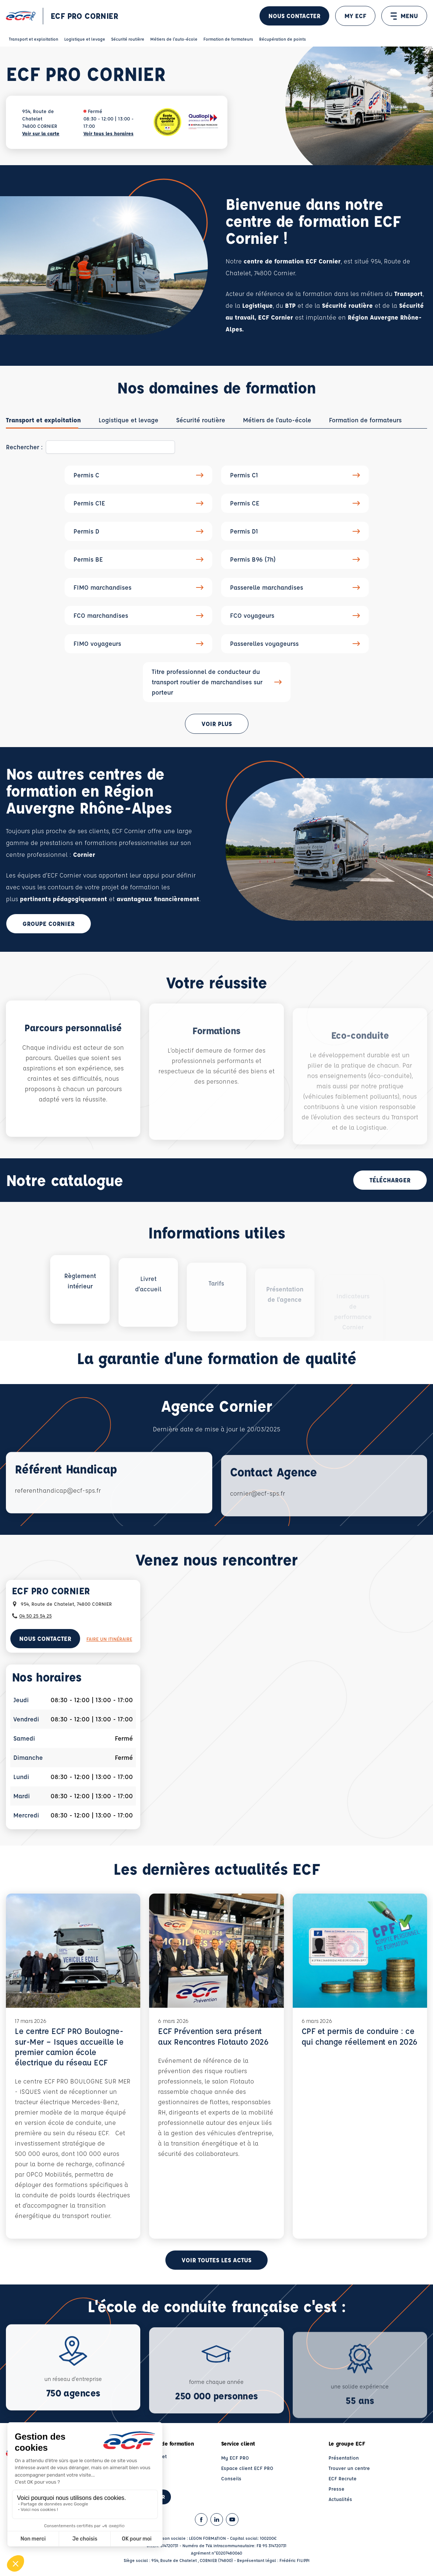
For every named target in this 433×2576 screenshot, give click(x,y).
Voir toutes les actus (216, 2260)
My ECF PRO (235, 2457)
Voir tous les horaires (108, 133)
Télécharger (390, 1180)
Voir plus (217, 724)
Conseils (231, 2478)
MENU (404, 16)
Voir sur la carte (40, 133)
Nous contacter (294, 16)
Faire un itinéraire (109, 1639)
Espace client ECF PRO (247, 2468)
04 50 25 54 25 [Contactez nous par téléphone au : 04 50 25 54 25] (35, 1615)
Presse (336, 2488)
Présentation (344, 2457)
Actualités (340, 2499)
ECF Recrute (343, 2478)
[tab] (43, 420)
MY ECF (355, 16)
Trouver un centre (349, 2468)
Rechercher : (24, 447)
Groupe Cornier (49, 923)
